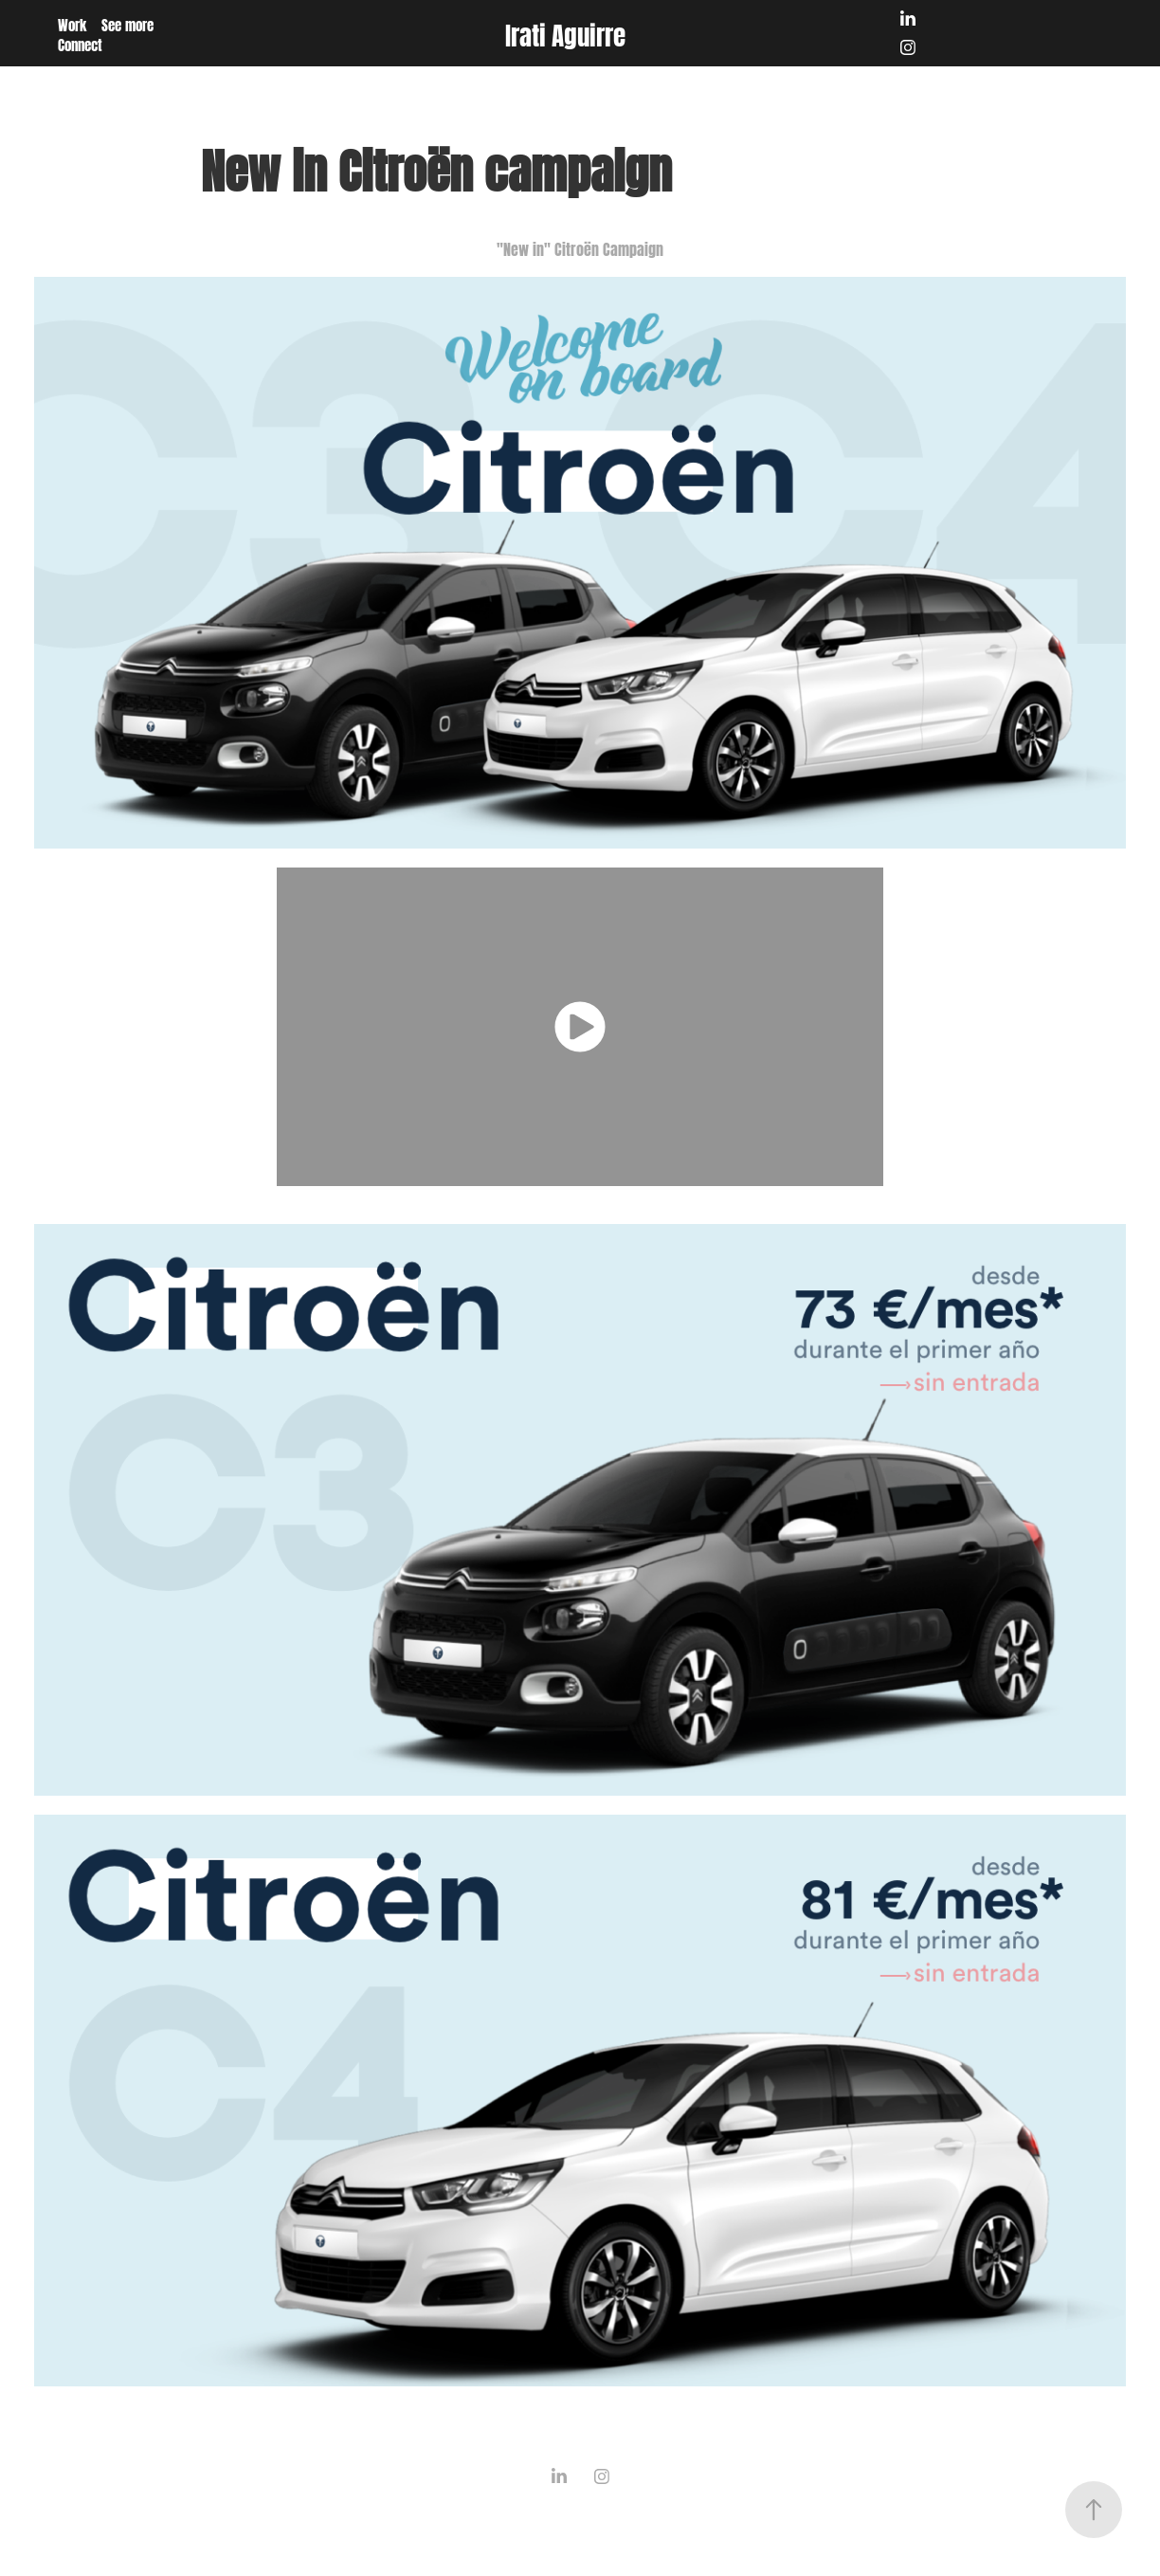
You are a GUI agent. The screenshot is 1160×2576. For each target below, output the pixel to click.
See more (127, 23)
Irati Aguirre (565, 32)
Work (72, 23)
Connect (80, 43)
